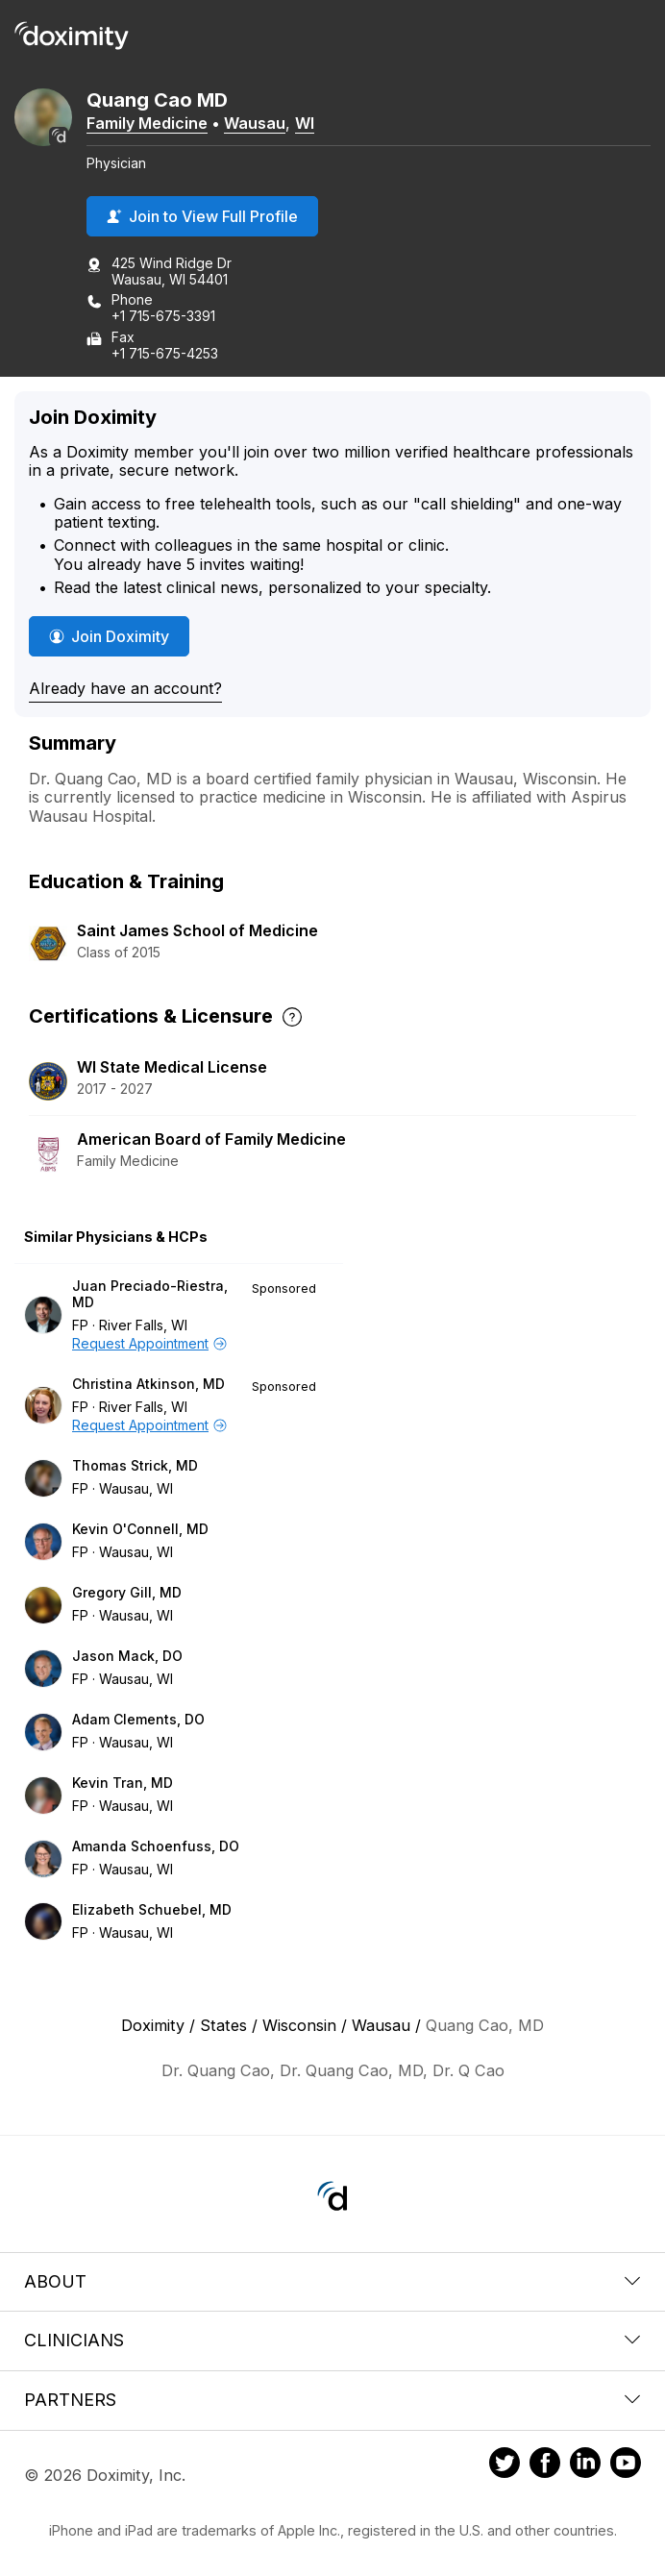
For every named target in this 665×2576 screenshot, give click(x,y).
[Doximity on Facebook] (545, 2465)
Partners (332, 2400)
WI (304, 123)
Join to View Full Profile (202, 216)
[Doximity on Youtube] (625, 2465)
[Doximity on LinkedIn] (585, 2465)
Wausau (254, 123)
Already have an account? (125, 688)
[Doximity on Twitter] (504, 2465)
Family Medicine (147, 123)
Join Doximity (109, 636)
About (332, 2281)
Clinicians (332, 2340)
